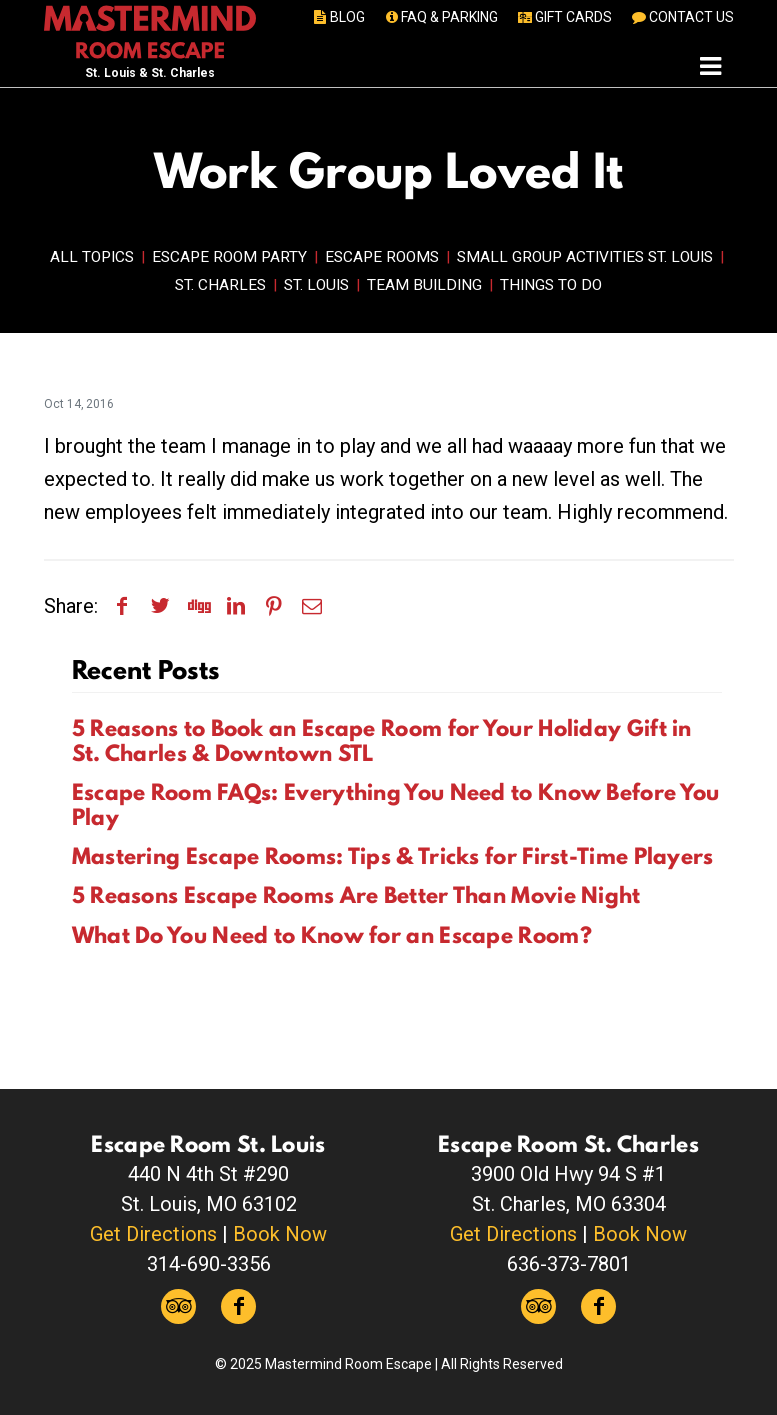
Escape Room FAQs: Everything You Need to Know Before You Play (396, 804)
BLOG (337, 17)
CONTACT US (681, 17)
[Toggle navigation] (710, 65)
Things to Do (551, 285)
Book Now (280, 1234)
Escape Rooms (382, 257)
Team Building (424, 285)
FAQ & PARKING (440, 17)
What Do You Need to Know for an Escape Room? (332, 935)
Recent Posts (146, 669)
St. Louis (316, 285)
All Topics (92, 257)
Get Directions (153, 1234)
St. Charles (220, 285)
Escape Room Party (229, 257)
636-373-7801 (569, 1264)
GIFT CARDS (563, 17)
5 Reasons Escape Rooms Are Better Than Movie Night (356, 895)
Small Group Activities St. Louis (585, 257)
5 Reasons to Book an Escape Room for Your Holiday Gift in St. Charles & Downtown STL (382, 740)
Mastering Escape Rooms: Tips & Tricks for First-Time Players (393, 856)
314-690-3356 (209, 1264)
